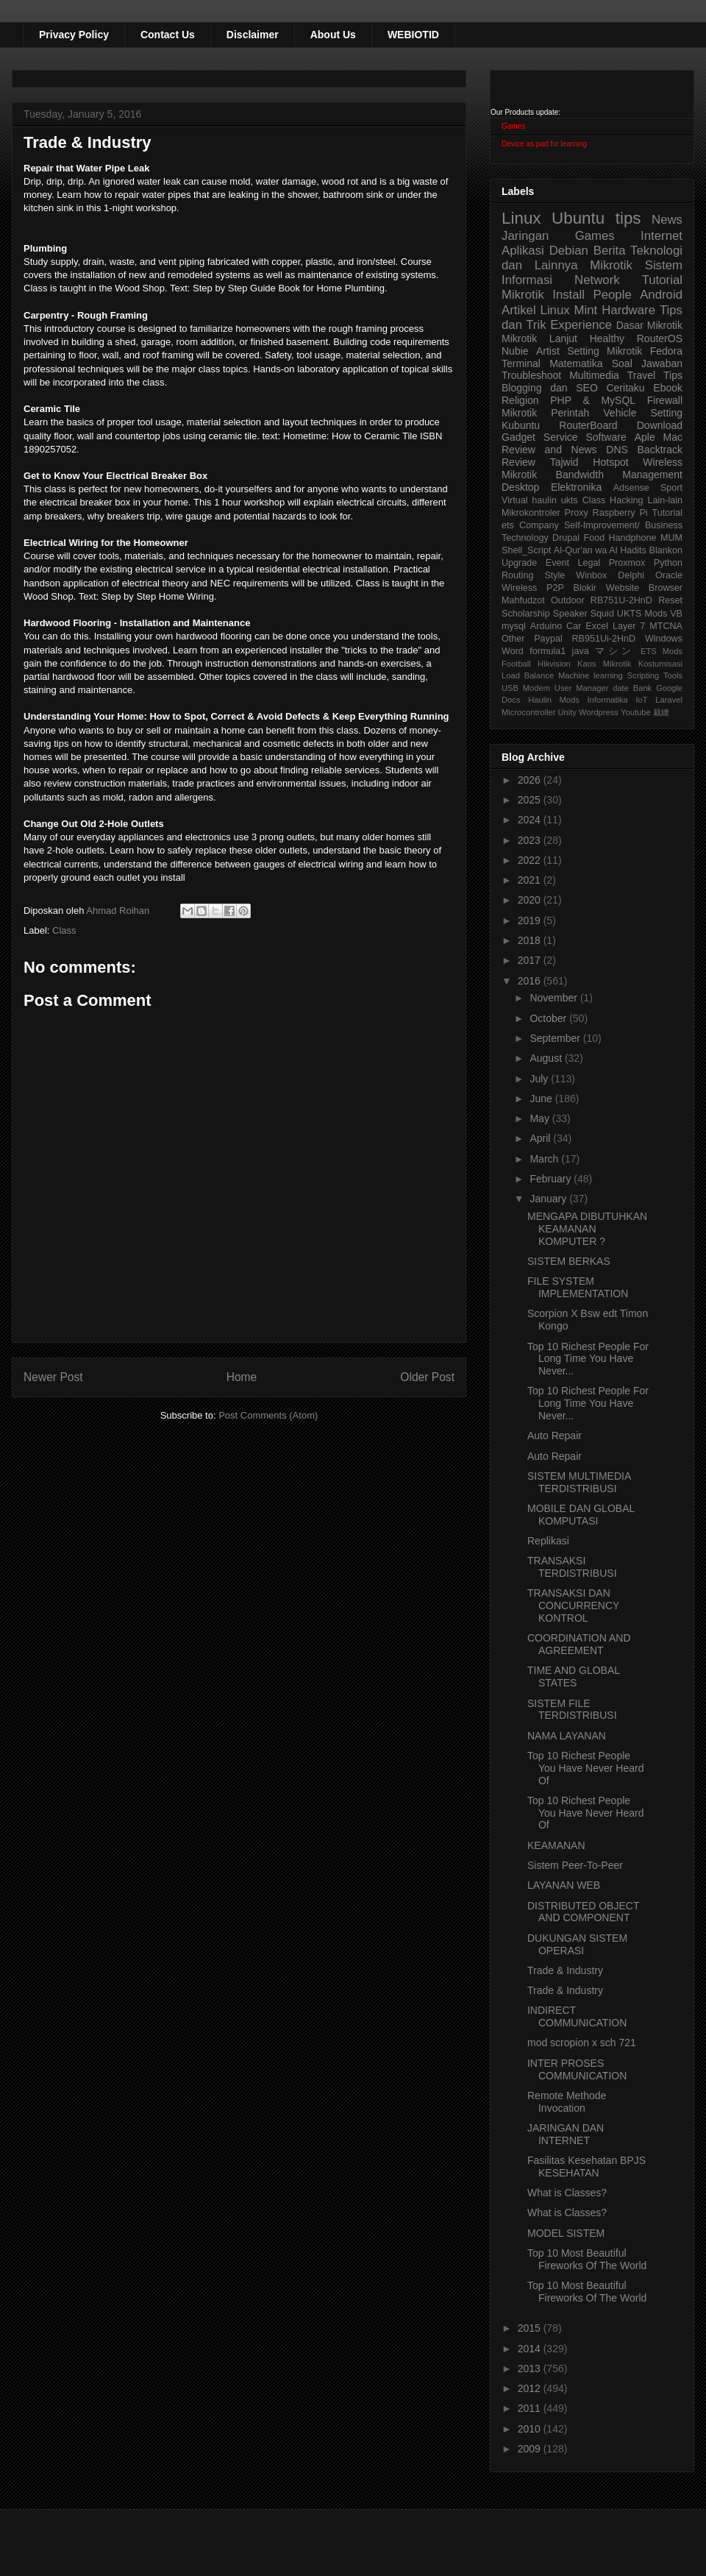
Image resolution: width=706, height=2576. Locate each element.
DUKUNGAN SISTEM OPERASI (577, 1944)
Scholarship (526, 613)
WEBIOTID (413, 34)
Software (605, 437)
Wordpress (598, 712)
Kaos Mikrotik (604, 663)
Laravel (668, 699)
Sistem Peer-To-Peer (575, 1865)
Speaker (570, 613)
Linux (521, 218)
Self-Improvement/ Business (623, 525)
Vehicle (619, 413)
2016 (530, 981)
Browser (665, 588)
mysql (514, 626)
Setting (666, 413)
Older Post (427, 1377)
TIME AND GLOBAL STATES (573, 1676)
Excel (596, 626)
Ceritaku (625, 388)
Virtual (514, 500)
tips (628, 218)
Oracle (668, 575)
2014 (530, 2349)
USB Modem (526, 688)
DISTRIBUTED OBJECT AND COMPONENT (583, 1912)
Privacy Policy (74, 34)
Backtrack (660, 449)
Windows (663, 639)
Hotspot (610, 462)
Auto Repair (554, 1435)
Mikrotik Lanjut (539, 338)
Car (573, 626)
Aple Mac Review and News (592, 443)
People (612, 295)
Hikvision (554, 663)
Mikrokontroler (531, 513)
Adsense (631, 488)
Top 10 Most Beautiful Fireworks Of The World (586, 2259)
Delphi (631, 575)
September (556, 1038)
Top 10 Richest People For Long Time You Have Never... (588, 1359)
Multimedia (594, 375)
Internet (661, 236)
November (555, 998)
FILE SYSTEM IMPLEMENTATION (577, 1287)
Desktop (520, 487)
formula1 (548, 651)
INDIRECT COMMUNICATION (577, 2016)
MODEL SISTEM (566, 2233)
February (552, 1179)
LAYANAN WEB (563, 1885)
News (667, 220)
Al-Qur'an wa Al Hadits (600, 550)
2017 (530, 960)
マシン (615, 651)
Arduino (546, 626)
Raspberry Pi (620, 513)
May (541, 1118)
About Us (333, 34)
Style (554, 575)
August (547, 1058)
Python (668, 563)
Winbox (591, 575)
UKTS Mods (642, 613)
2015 (530, 2328)
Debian (568, 251)
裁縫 (661, 712)
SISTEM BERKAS (568, 1261)
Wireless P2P (533, 588)
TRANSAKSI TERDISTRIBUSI (572, 1567)
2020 (530, 900)
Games (513, 126)
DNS (617, 449)
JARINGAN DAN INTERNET (565, 2134)
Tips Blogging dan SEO (592, 381)
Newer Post (53, 1377)
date (621, 688)
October (549, 1018)
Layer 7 (629, 626)
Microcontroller (528, 712)
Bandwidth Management (619, 474)
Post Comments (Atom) (268, 1415)
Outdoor (568, 600)
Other (513, 639)
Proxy (576, 513)
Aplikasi (523, 251)
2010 (530, 2429)
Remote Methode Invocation (566, 2102)
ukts (569, 500)
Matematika (575, 363)
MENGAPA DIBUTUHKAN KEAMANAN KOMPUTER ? (587, 1228)
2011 (530, 2408)
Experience (581, 325)
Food (594, 538)
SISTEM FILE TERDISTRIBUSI (572, 1709)
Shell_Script (526, 550)
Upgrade (519, 563)
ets (508, 525)
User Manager (582, 688)
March (545, 1159)
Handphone (632, 538)
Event (557, 563)
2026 (530, 780)
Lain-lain (664, 500)
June (542, 1098)
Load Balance (528, 675)
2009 (530, 2449)
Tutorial (667, 513)
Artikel (519, 310)
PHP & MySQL (592, 400)
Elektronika (576, 487)
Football (516, 663)
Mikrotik (611, 265)
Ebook (667, 388)
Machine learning (590, 675)
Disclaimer (253, 34)
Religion (520, 400)
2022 (530, 860)
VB (676, 613)
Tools (672, 675)
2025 (530, 800)
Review (518, 462)
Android (661, 295)
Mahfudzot (523, 600)
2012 (530, 2388)
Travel (641, 375)
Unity (567, 712)
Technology (525, 538)
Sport (671, 488)
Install (568, 295)
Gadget (518, 437)
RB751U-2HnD (621, 600)
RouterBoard (588, 425)
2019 (530, 920)
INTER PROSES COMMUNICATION (577, 2069)
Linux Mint (569, 310)
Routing (517, 575)
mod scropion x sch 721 (581, 2042)
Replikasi (548, 1541)
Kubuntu (521, 425)
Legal (588, 563)
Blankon (666, 550)
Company (539, 525)
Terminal (521, 363)
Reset (670, 600)
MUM (671, 538)
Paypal (548, 639)
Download (659, 425)
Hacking (626, 500)
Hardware (628, 310)
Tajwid (564, 462)
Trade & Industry (565, 1970)
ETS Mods (661, 651)
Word (513, 651)
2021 (530, 880)
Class (64, 930)
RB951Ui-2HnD (603, 639)
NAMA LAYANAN (566, 1736)
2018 (530, 940)
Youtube (636, 712)
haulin (544, 500)
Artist (548, 351)
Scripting (643, 675)
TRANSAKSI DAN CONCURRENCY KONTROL (573, 1605)
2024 (530, 820)
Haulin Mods (554, 699)
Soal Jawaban (647, 363)
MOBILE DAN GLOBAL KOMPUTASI (581, 1514)
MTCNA (665, 626)
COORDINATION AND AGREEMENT (579, 1644)
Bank (642, 688)
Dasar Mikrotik (649, 325)
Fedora (666, 351)
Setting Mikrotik (604, 351)
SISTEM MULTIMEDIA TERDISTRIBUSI (579, 1482)
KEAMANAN (556, 1845)
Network (597, 280)
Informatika (608, 699)
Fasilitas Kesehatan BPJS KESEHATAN (586, 2166)
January (549, 1198)
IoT (641, 699)
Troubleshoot (531, 375)
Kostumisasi (660, 663)
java (580, 651)
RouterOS (659, 338)
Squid (602, 613)
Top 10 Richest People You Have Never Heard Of (585, 1768)
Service (560, 437)
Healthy (607, 338)
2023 (530, 840)
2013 (530, 2368)
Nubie (515, 351)
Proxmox (627, 563)
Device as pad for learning (544, 144)
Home (242, 1377)
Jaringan (525, 236)
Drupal (566, 538)
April (541, 1138)
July (540, 1079)
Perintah (570, 413)
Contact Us (167, 34)
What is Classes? (567, 2193)
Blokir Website (607, 588)
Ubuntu (578, 218)
